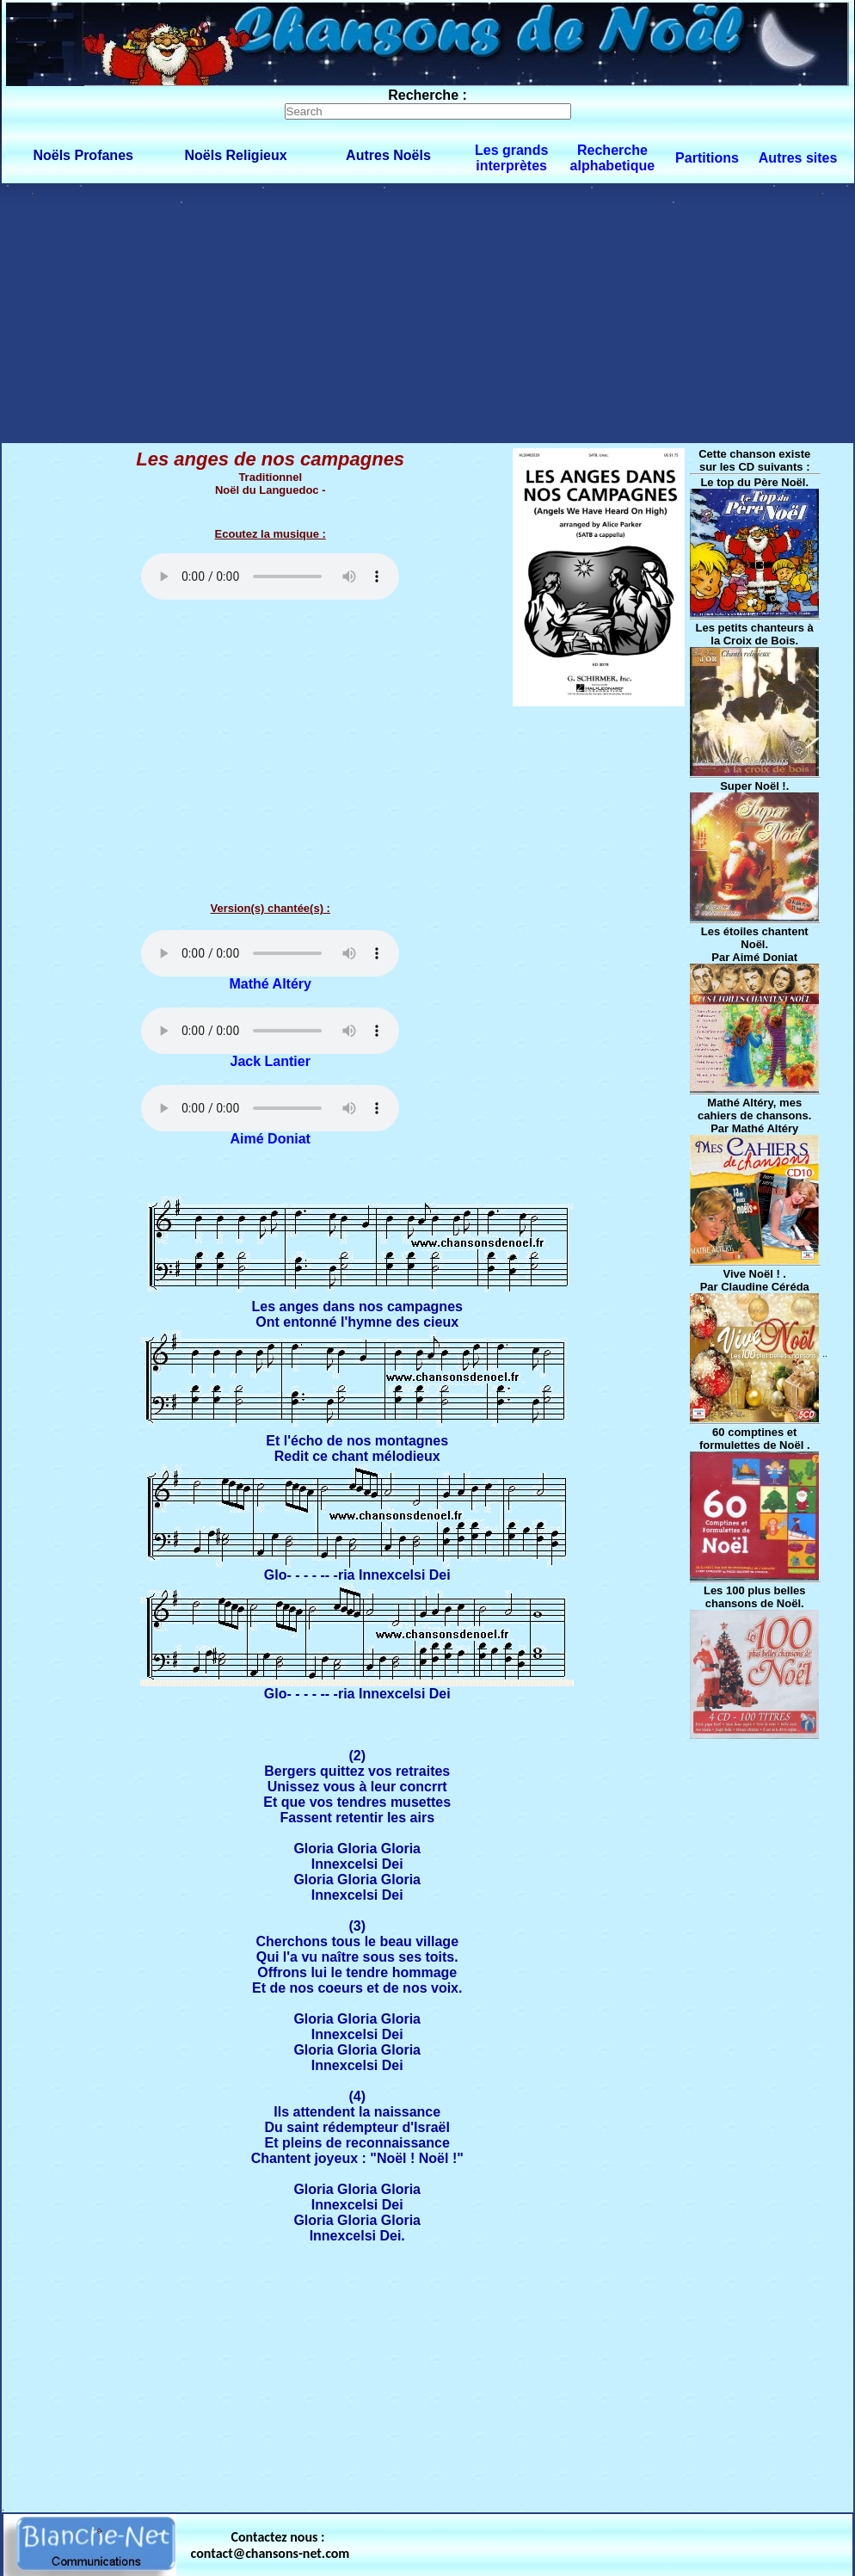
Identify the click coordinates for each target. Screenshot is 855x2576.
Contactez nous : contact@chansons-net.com (270, 2545)
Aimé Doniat (271, 1138)
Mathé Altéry (270, 984)
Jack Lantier (271, 1061)
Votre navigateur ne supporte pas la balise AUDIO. (270, 576)
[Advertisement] (428, 312)
